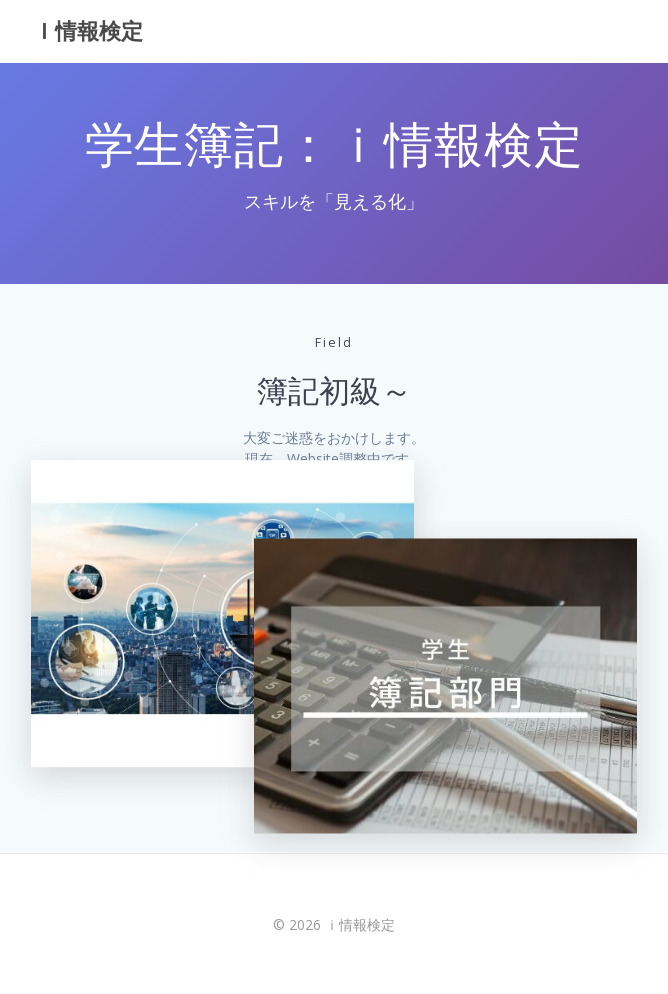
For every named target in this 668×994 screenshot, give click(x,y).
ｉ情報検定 (88, 31)
